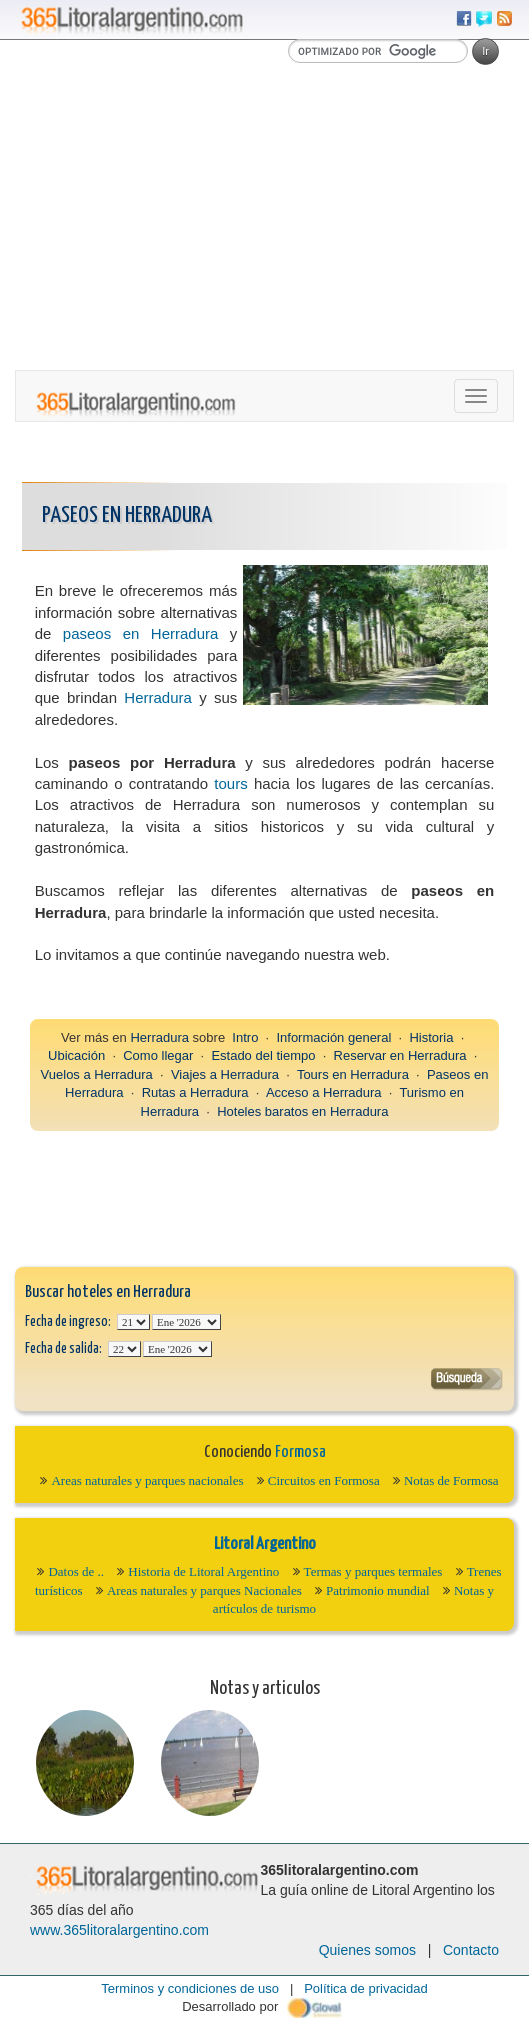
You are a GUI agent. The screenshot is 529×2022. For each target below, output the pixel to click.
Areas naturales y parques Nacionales (204, 1590)
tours (230, 783)
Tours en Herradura (353, 1074)
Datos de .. (76, 1571)
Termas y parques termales (373, 1571)
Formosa (300, 1452)
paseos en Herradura (141, 633)
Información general (333, 1037)
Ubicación (76, 1055)
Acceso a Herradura (324, 1092)
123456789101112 (186, 1322)
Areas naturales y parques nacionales (147, 1480)
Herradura (158, 697)
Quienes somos (367, 1950)
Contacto (471, 1950)
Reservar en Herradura (400, 1055)
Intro (245, 1037)
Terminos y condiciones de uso (190, 1988)
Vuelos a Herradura (97, 1074)
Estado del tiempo (263, 1055)
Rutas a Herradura (195, 1092)
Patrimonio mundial (378, 1590)
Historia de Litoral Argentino (203, 1571)
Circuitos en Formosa (324, 1480)
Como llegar (158, 1055)
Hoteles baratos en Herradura (302, 1111)
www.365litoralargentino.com (119, 1930)
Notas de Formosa (451, 1480)
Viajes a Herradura (225, 1074)
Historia (431, 1037)
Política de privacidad (366, 1988)
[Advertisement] (264, 220)
